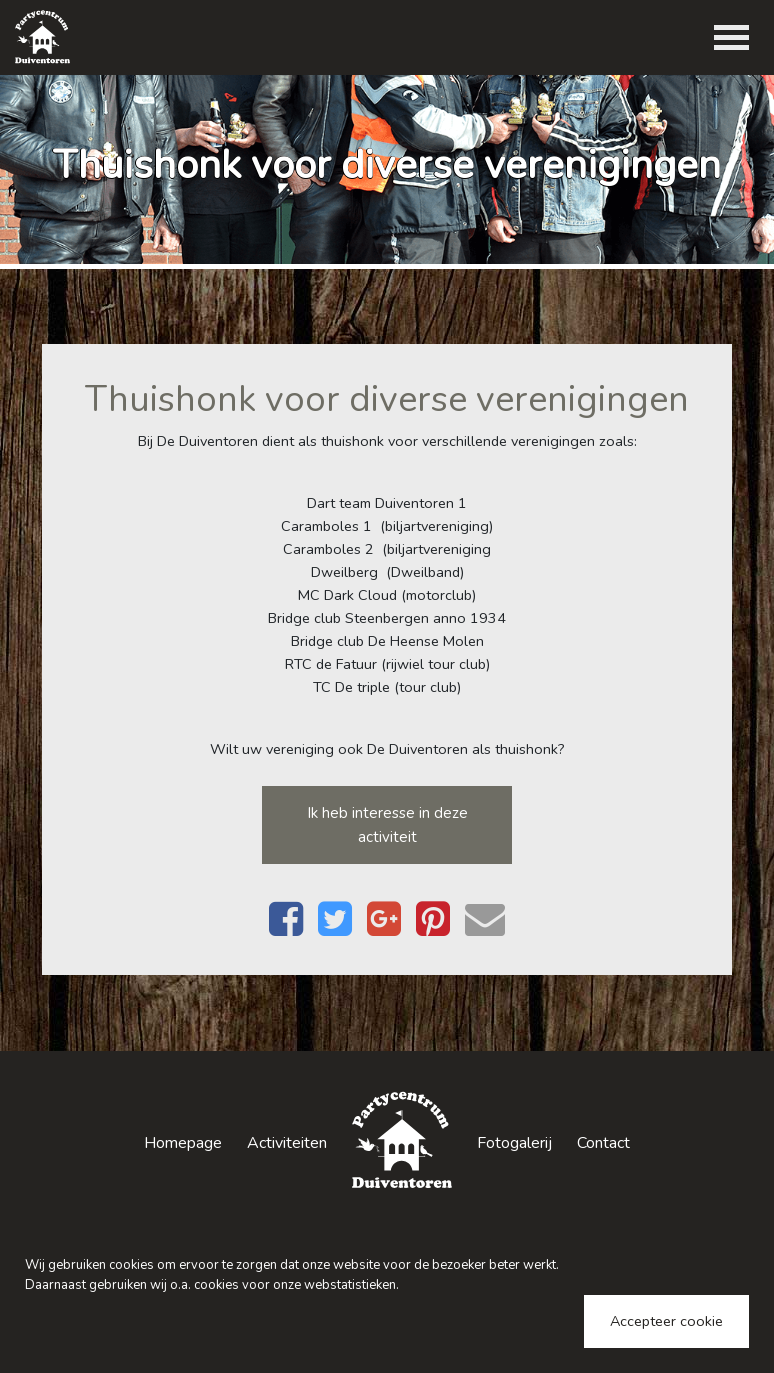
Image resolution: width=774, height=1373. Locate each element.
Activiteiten (287, 1143)
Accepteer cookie (666, 1321)
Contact (603, 1143)
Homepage (183, 1143)
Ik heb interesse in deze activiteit (387, 825)
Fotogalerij (514, 1143)
